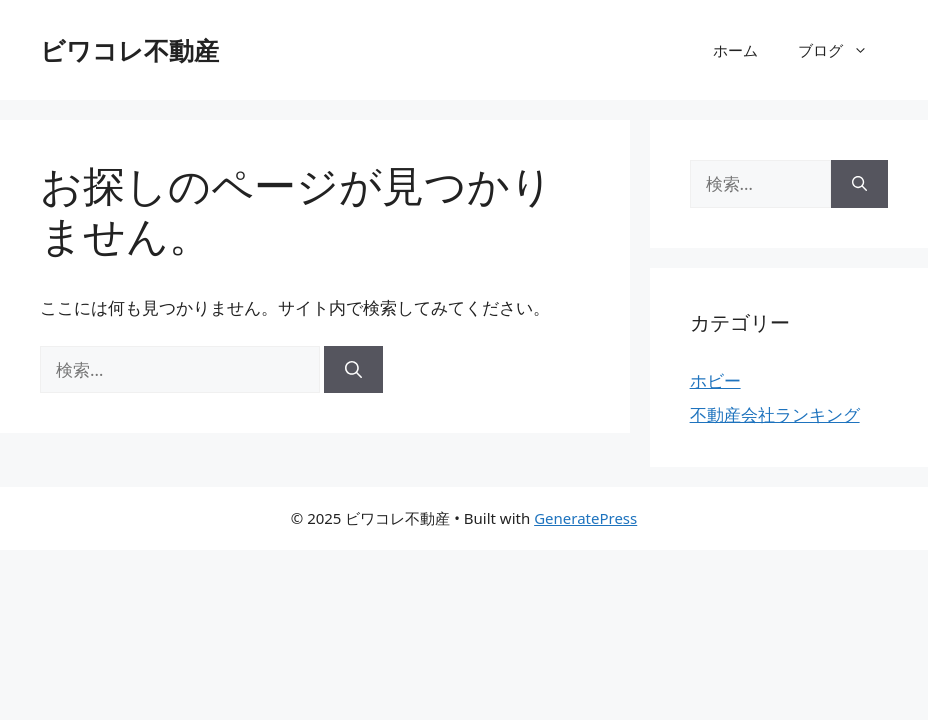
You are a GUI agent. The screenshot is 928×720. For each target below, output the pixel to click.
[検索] (353, 370)
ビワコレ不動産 (129, 50)
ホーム (735, 50)
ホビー (715, 380)
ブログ (843, 50)
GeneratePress (585, 518)
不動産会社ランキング (775, 414)
